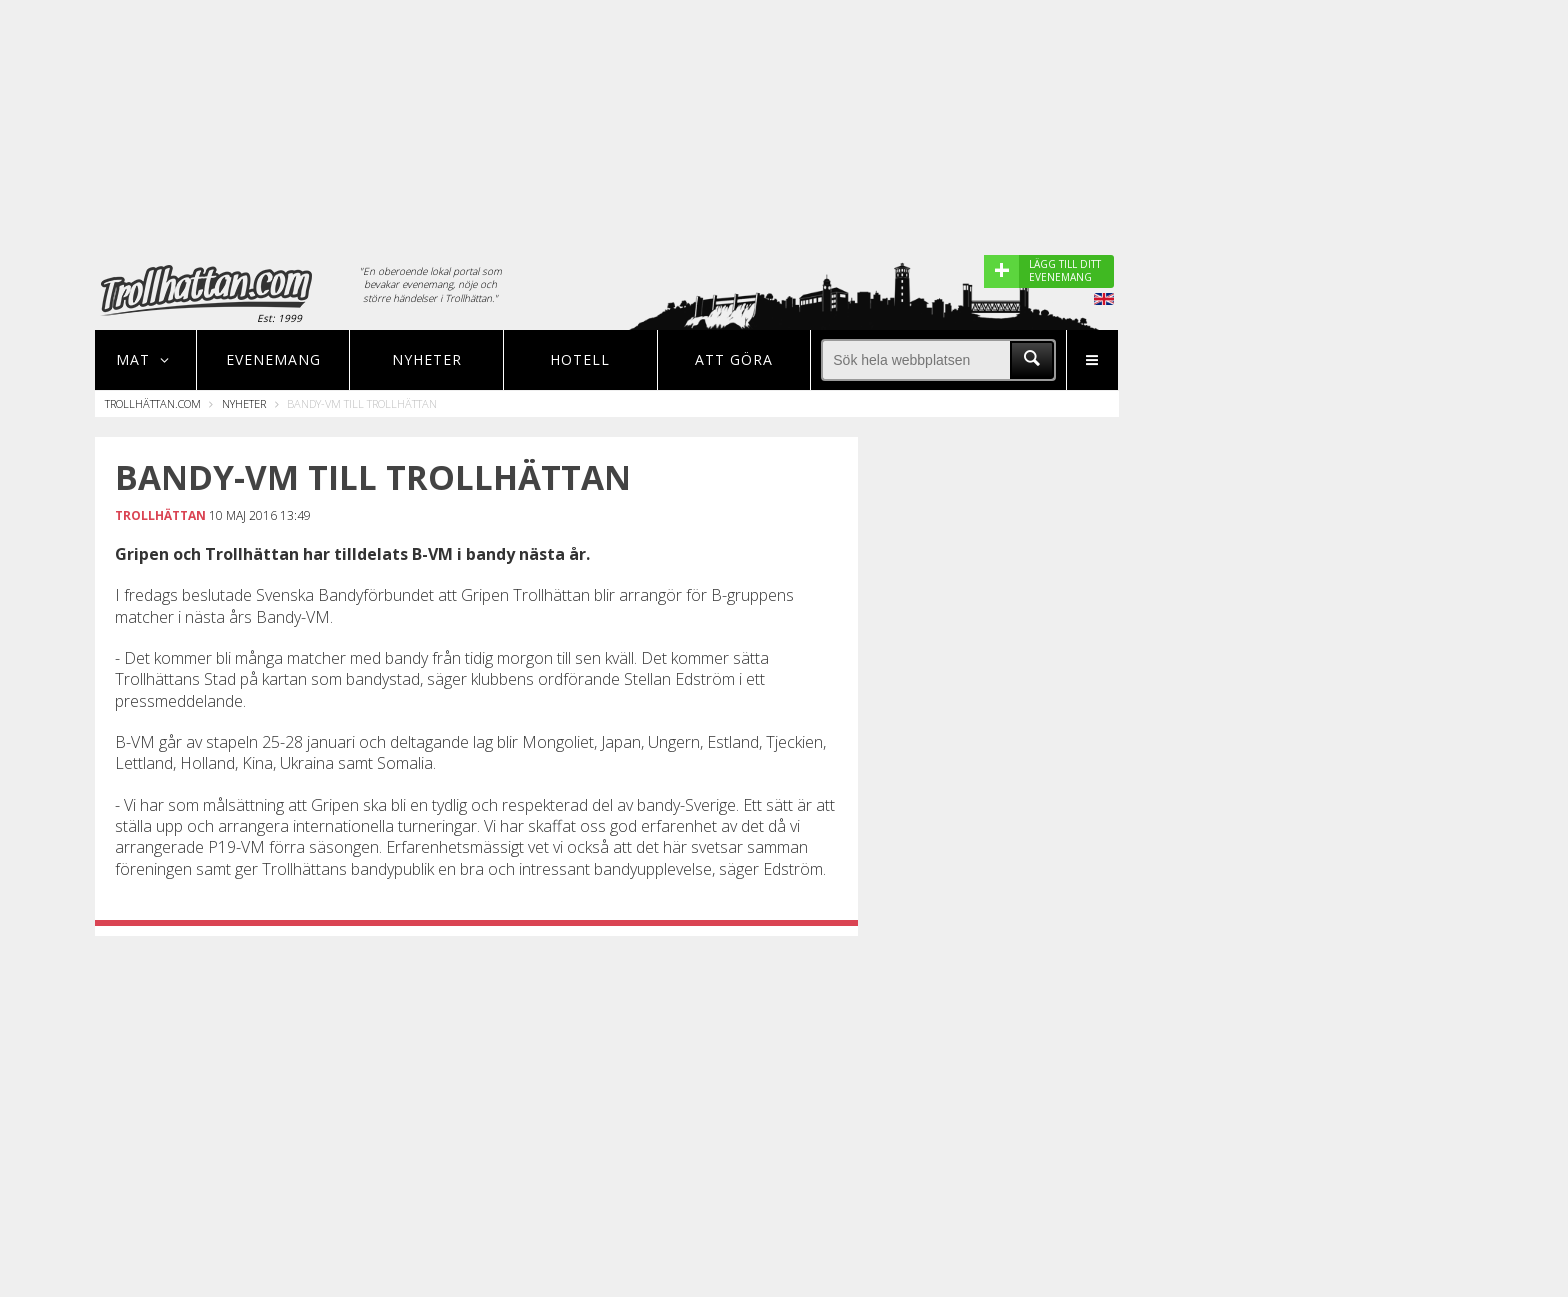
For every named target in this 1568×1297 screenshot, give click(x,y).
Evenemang (273, 359)
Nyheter (427, 359)
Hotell (580, 359)
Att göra (734, 359)
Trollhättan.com (153, 403)
